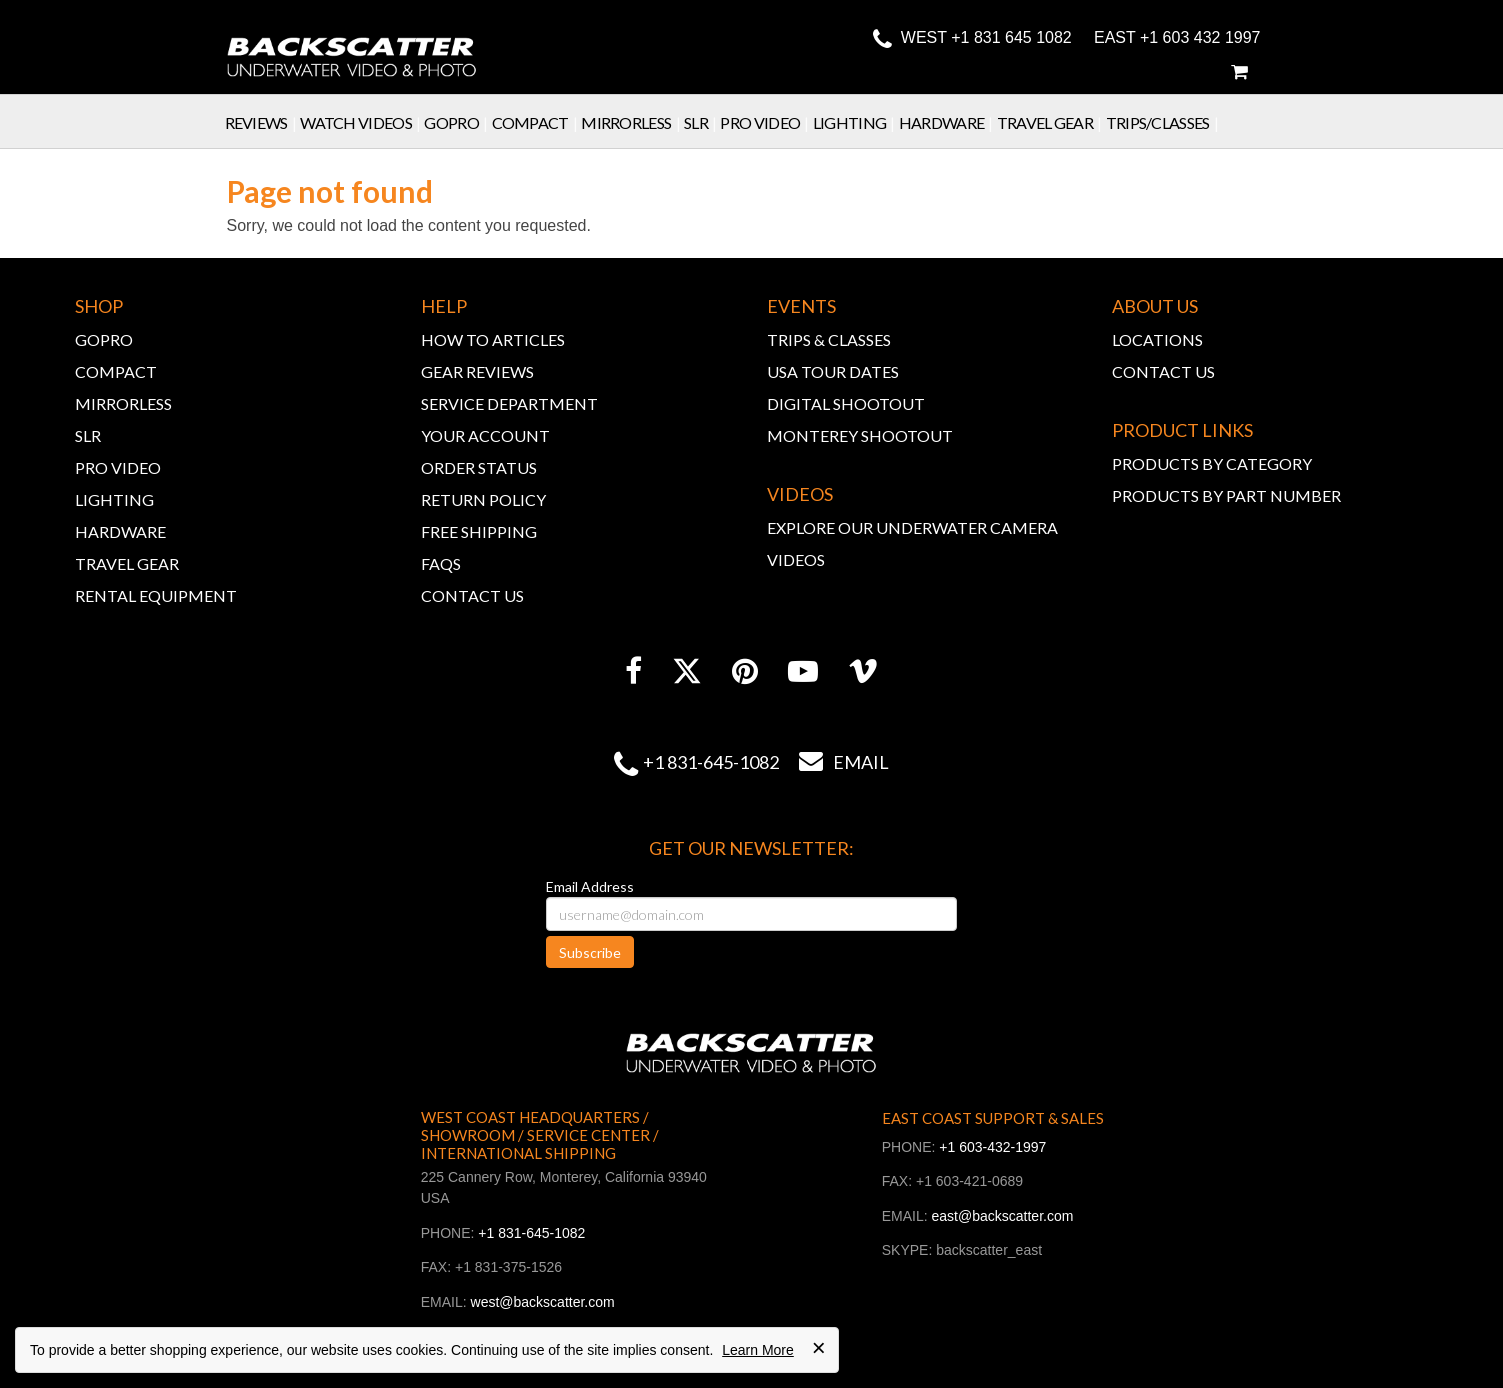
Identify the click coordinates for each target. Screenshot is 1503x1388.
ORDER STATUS (479, 467)
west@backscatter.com (543, 1302)
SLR (702, 122)
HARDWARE (120, 531)
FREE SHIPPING (479, 531)
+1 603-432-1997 (992, 1147)
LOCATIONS (1157, 339)
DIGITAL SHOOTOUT (846, 403)
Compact (537, 122)
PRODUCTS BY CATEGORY (1212, 463)
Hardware (948, 122)
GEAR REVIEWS (477, 371)
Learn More (758, 1350)
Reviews (263, 122)
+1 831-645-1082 (711, 762)
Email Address (590, 886)
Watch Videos (362, 122)
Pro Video (766, 122)
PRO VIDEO (118, 467)
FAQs (441, 563)
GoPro (457, 122)
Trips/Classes (1164, 122)
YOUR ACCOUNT (485, 435)
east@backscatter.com (1003, 1216)
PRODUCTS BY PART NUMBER (1226, 495)
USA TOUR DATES (833, 371)
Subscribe (590, 952)
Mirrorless (632, 122)
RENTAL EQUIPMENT (156, 595)
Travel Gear (1051, 122)
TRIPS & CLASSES (829, 339)
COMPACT (116, 371)
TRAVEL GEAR (127, 563)
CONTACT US (472, 595)
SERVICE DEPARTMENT (509, 403)
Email (834, 762)
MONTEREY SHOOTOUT (860, 435)
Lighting (856, 122)
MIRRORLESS (123, 403)
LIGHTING (114, 499)
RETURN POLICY (483, 499)
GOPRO (104, 339)
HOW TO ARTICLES (493, 339)
